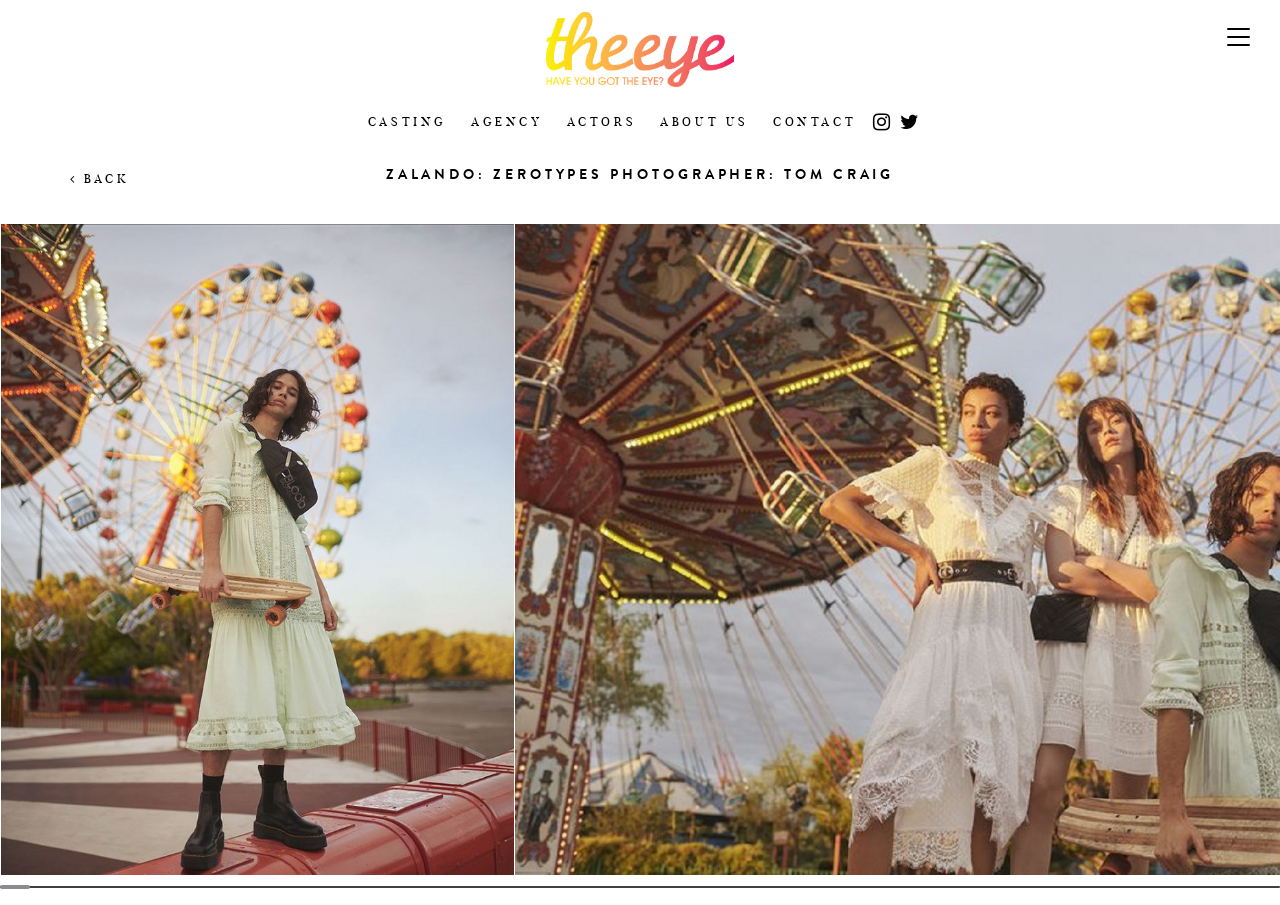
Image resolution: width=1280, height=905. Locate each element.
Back (99, 178)
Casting (407, 121)
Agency (507, 121)
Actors (602, 121)
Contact (814, 121)
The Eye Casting (640, 49)
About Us (704, 121)
